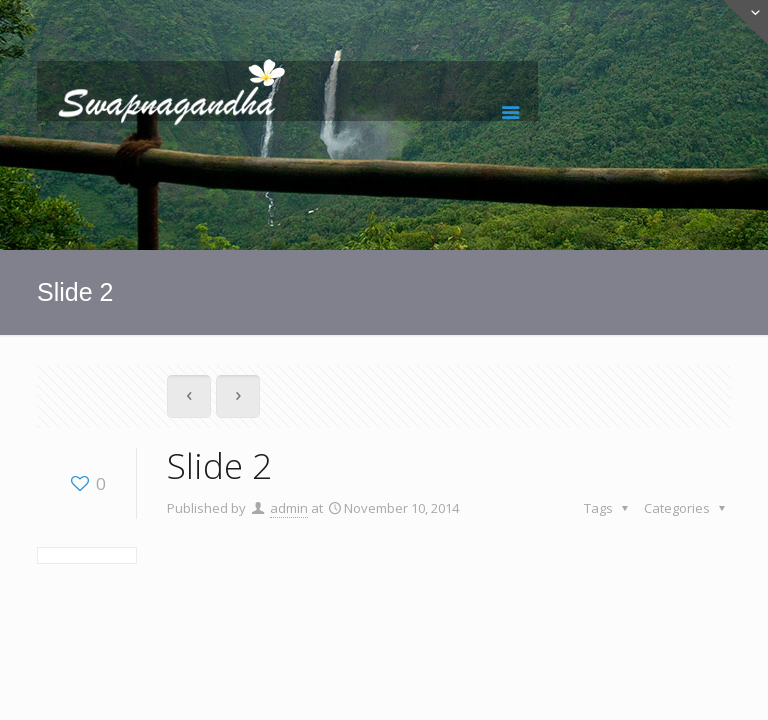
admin (289, 508)
